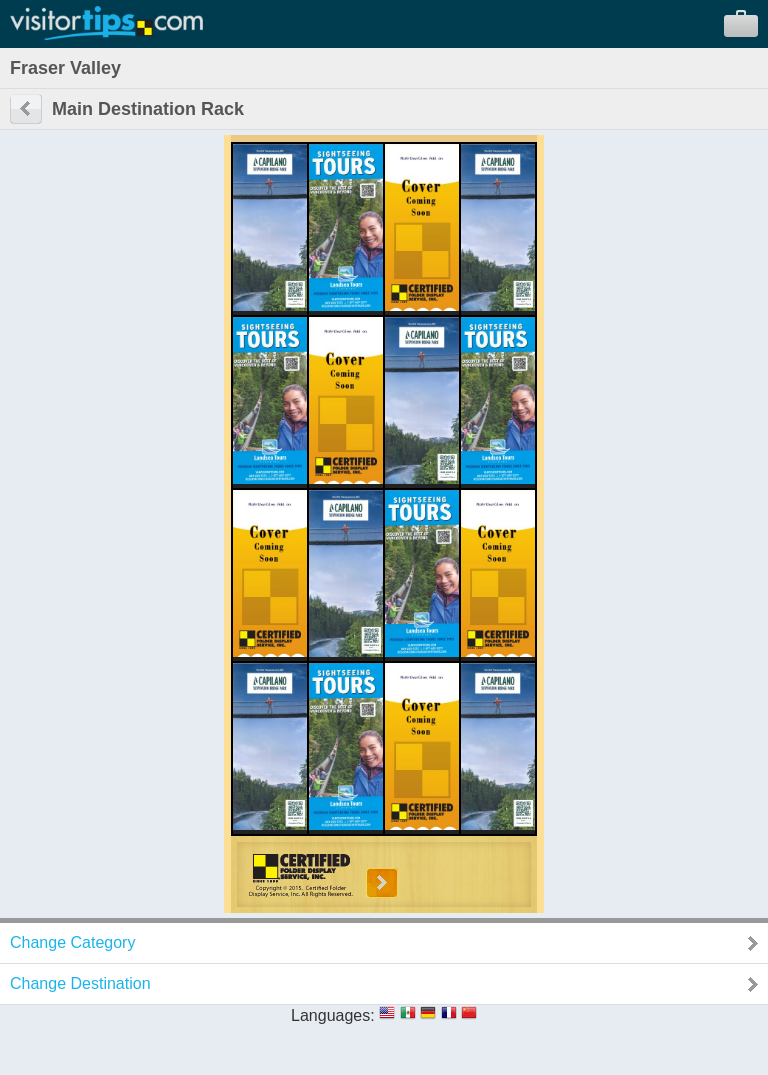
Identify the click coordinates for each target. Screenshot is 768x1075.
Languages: (333, 1015)
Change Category (72, 942)
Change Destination (80, 983)
